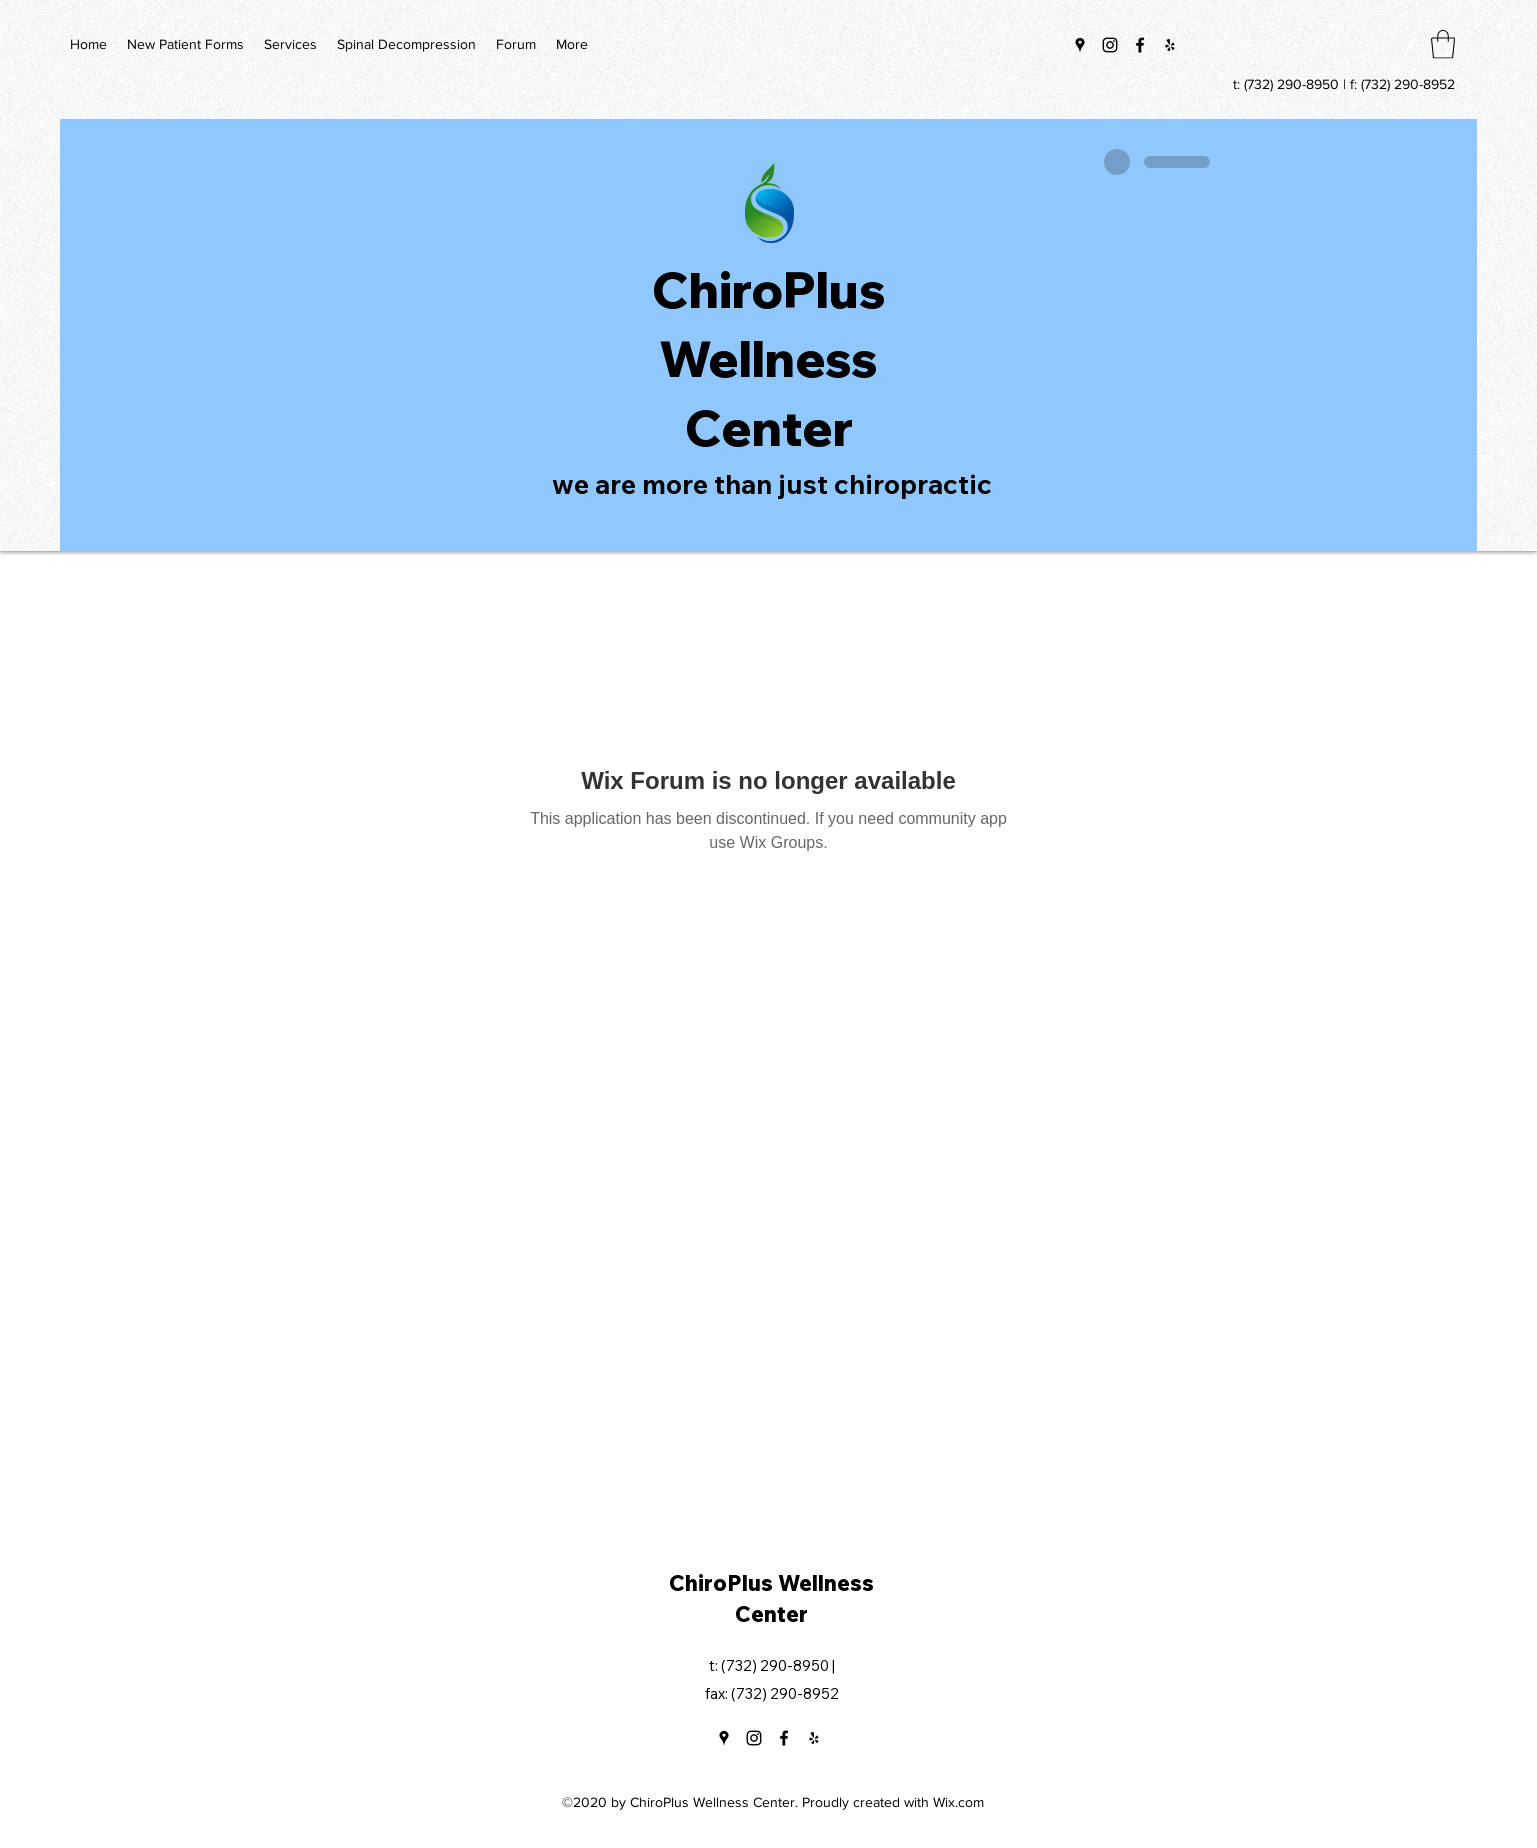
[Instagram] (1110, 45)
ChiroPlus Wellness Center (769, 358)
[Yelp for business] (1170, 45)
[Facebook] (1140, 45)
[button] (1443, 44)
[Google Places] (1080, 45)
